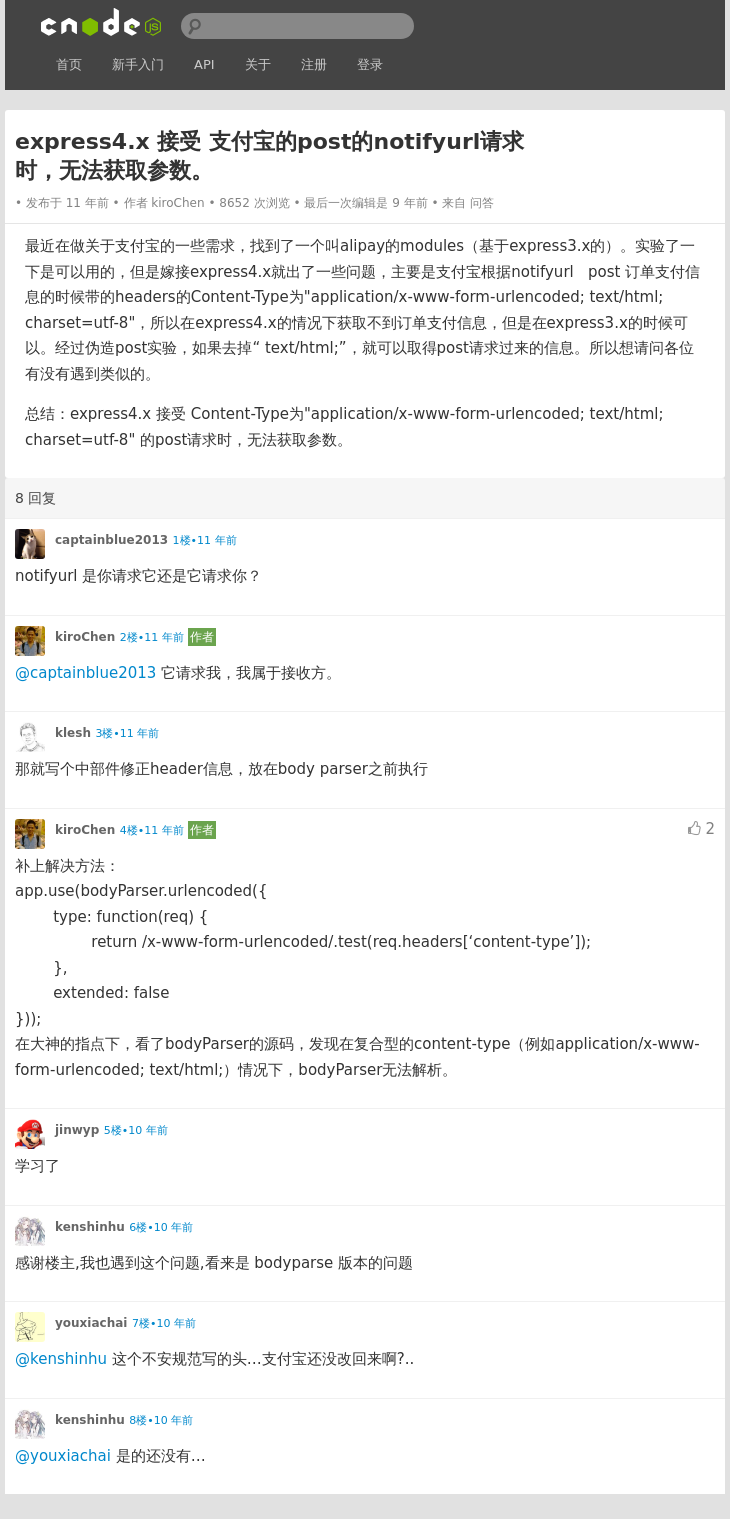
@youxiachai (63, 1456)
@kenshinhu (61, 1359)
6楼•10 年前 (161, 1227)
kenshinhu (90, 1227)
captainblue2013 (111, 540)
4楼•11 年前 (152, 830)
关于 (258, 64)
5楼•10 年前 (136, 1130)
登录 (370, 64)
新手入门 (138, 64)
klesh (73, 733)
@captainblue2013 (85, 673)
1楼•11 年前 (205, 540)
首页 (69, 64)
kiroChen (177, 203)
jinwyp (77, 1130)
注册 (314, 64)
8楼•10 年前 (161, 1420)
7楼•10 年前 (164, 1323)
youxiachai (91, 1323)
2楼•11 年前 (152, 637)
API (204, 64)
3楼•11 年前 (127, 733)
